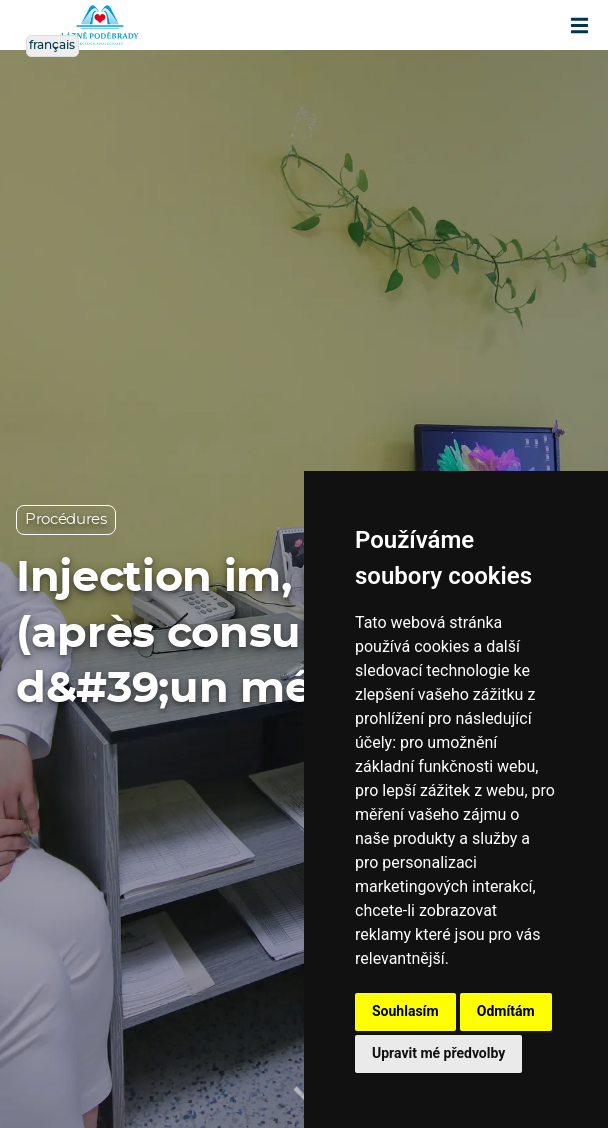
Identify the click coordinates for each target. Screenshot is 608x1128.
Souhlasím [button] (405, 1011)
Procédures (66, 519)
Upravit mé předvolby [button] (438, 1053)
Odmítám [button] (506, 1011)
